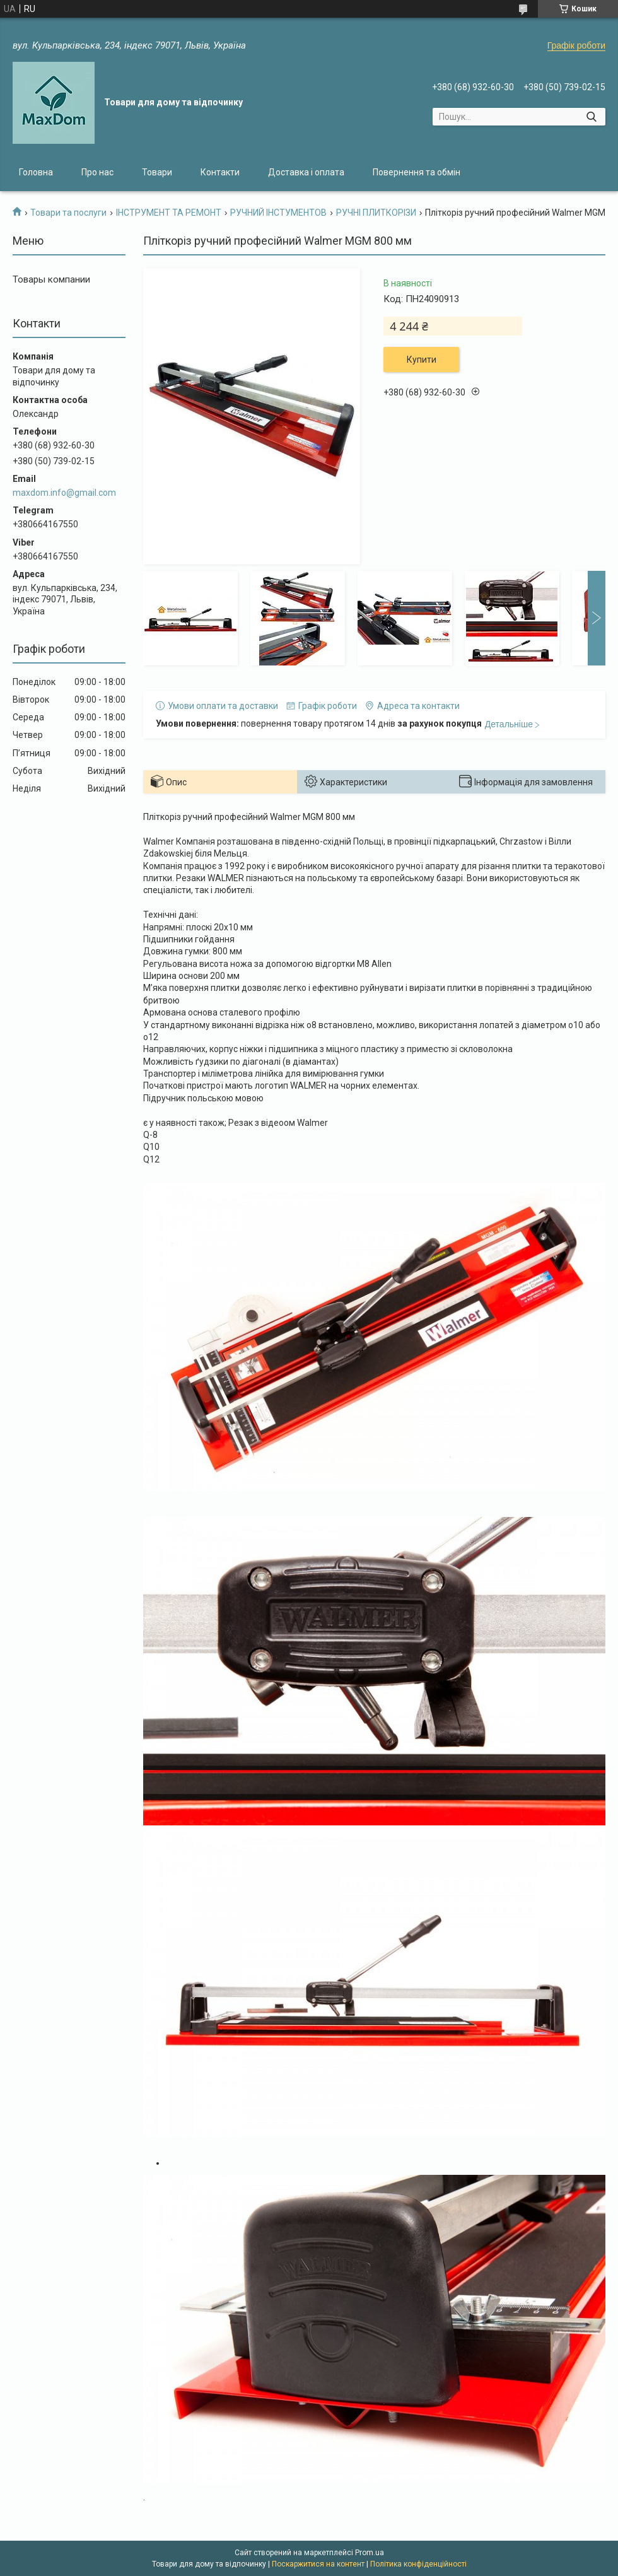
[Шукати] (591, 117)
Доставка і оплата (306, 172)
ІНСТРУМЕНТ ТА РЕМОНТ (168, 213)
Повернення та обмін (416, 172)
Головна (36, 172)
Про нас (97, 172)
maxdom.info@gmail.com (64, 493)
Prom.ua (369, 2552)
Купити (421, 359)
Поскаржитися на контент (318, 2564)
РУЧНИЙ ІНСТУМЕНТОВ (278, 213)
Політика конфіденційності (418, 2564)
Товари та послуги (68, 213)
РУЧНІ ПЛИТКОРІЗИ (376, 213)
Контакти (220, 172)
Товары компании (51, 279)
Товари (157, 172)
